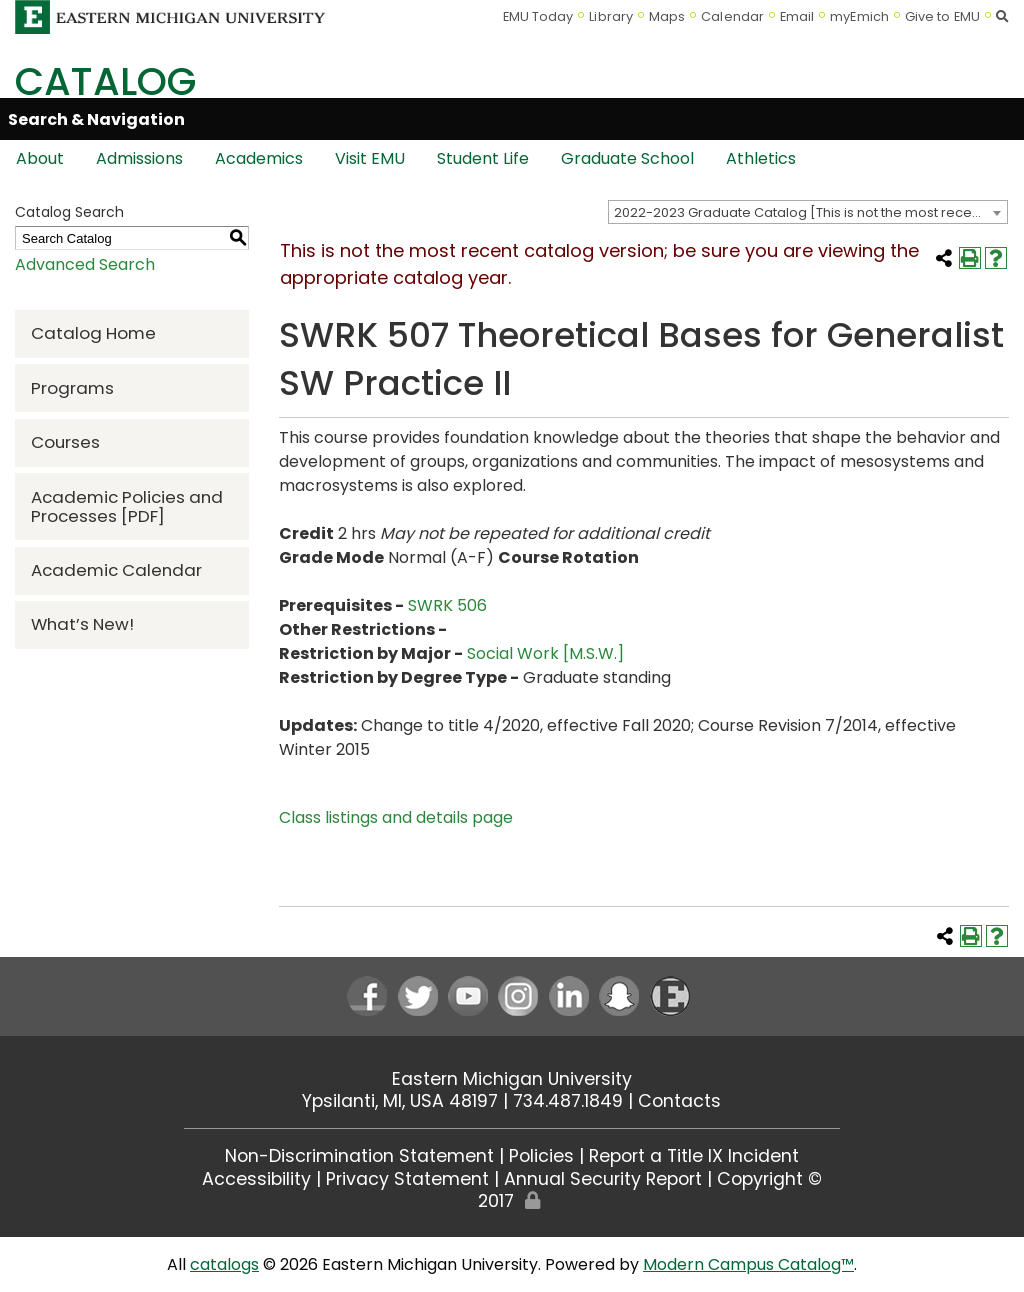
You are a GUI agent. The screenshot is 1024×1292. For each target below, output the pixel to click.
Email (797, 16)
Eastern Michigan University (512, 1079)
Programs (72, 388)
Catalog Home (93, 333)
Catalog (105, 81)
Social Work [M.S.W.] (545, 653)
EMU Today (538, 16)
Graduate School (627, 158)
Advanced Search (85, 264)
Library (611, 16)
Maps (667, 16)
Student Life (483, 158)
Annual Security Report (603, 1179)
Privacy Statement (407, 1179)
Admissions (139, 158)
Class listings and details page (396, 817)
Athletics (761, 158)
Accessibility (256, 1179)
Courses (65, 442)
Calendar (732, 16)
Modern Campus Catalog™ (748, 1264)
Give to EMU (942, 16)
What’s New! (82, 624)
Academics (259, 158)
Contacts (679, 1101)
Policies (541, 1156)
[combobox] (808, 212)
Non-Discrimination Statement (359, 1156)
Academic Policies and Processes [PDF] (127, 506)
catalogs (224, 1264)
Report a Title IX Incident (694, 1156)
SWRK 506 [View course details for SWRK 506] (447, 605)
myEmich (859, 16)
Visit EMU (370, 158)
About (40, 158)
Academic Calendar (116, 570)
